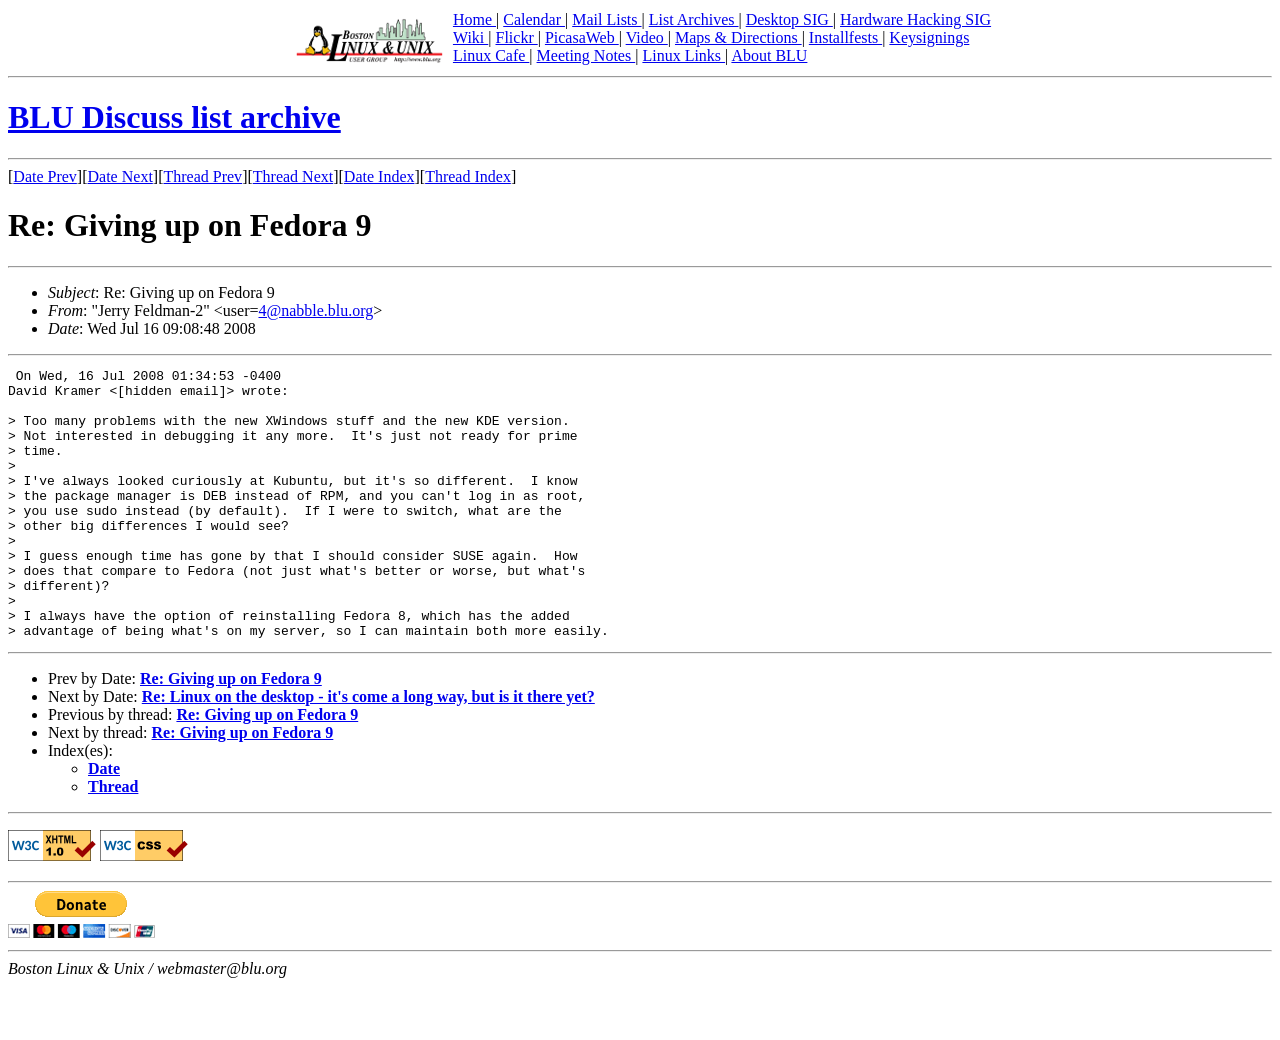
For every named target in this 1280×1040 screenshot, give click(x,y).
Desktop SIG (789, 19)
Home (474, 19)
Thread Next (293, 176)
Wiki (470, 37)
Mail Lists (606, 19)
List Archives (694, 19)
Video (647, 37)
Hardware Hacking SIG (915, 19)
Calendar (534, 19)
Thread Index (468, 176)
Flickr (516, 37)
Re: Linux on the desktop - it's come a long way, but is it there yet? (368, 750)
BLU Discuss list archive (174, 117)
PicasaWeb (582, 37)
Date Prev (45, 176)
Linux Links (683, 55)
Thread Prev (202, 176)
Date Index (379, 176)
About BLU (769, 55)
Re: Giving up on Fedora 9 (231, 732)
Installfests (845, 37)
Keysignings (929, 37)
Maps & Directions (738, 37)
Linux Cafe (491, 55)
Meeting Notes (586, 55)
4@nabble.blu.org (315, 310)
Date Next (120, 176)
